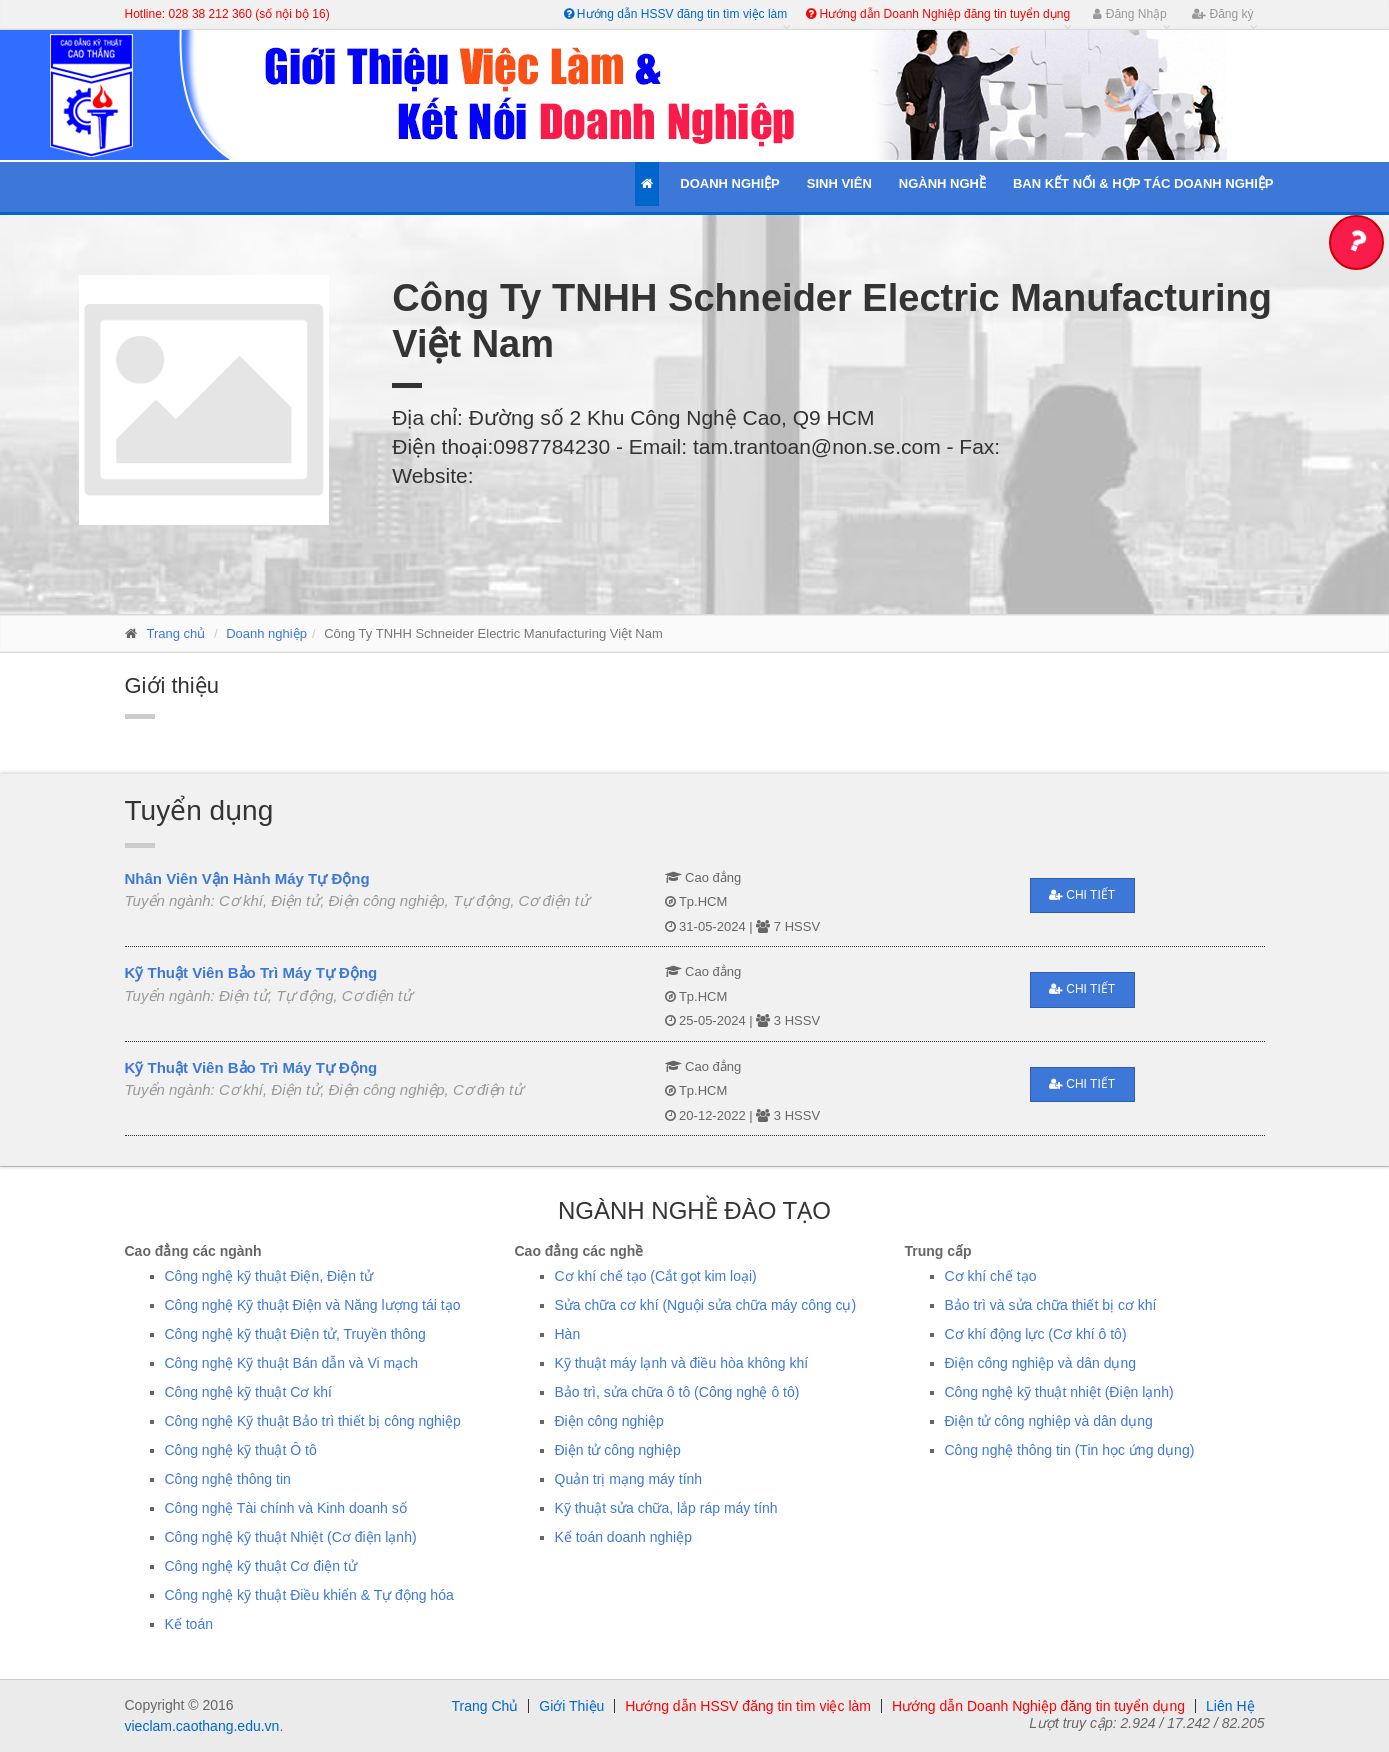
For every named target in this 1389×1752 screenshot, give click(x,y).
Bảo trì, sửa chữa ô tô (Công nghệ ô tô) (677, 1392)
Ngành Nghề (942, 183)
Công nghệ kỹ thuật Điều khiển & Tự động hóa (309, 1595)
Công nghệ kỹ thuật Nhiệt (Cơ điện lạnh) (291, 1537)
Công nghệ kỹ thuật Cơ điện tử (261, 1566)
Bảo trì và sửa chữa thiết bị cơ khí (1051, 1305)
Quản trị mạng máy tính (629, 1479)
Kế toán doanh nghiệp (623, 1537)
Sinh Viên (839, 183)
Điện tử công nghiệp (618, 1450)
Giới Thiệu (571, 1706)
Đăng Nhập (1129, 14)
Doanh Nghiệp (729, 183)
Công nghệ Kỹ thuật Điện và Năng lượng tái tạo (313, 1305)
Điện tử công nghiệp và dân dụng (1049, 1421)
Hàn (568, 1334)
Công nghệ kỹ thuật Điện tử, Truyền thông (295, 1334)
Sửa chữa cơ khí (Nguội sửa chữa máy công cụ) (706, 1305)
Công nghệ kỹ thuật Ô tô (241, 1450)
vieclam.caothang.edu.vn (202, 1726)
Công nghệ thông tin (228, 1479)
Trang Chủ (484, 1706)
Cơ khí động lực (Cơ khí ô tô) (1036, 1334)
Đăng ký (1222, 14)
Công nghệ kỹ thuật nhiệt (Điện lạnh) (1059, 1392)
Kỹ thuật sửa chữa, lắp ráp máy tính (666, 1508)
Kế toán (189, 1624)
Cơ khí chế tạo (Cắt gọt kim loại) (656, 1276)
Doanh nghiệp (266, 633)
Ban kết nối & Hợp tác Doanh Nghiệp (1143, 183)
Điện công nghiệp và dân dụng (1041, 1363)
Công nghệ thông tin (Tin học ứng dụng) (1070, 1450)
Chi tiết (1082, 895)
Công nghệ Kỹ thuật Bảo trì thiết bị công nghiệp (313, 1421)
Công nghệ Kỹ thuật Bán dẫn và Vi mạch (292, 1363)
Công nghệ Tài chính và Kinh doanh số (286, 1508)
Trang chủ (176, 633)
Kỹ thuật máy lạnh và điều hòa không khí (682, 1363)
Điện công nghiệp (609, 1421)
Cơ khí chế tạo (991, 1276)
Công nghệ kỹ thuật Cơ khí (248, 1392)
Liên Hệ (1230, 1706)
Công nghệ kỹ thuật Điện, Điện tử (269, 1276)
